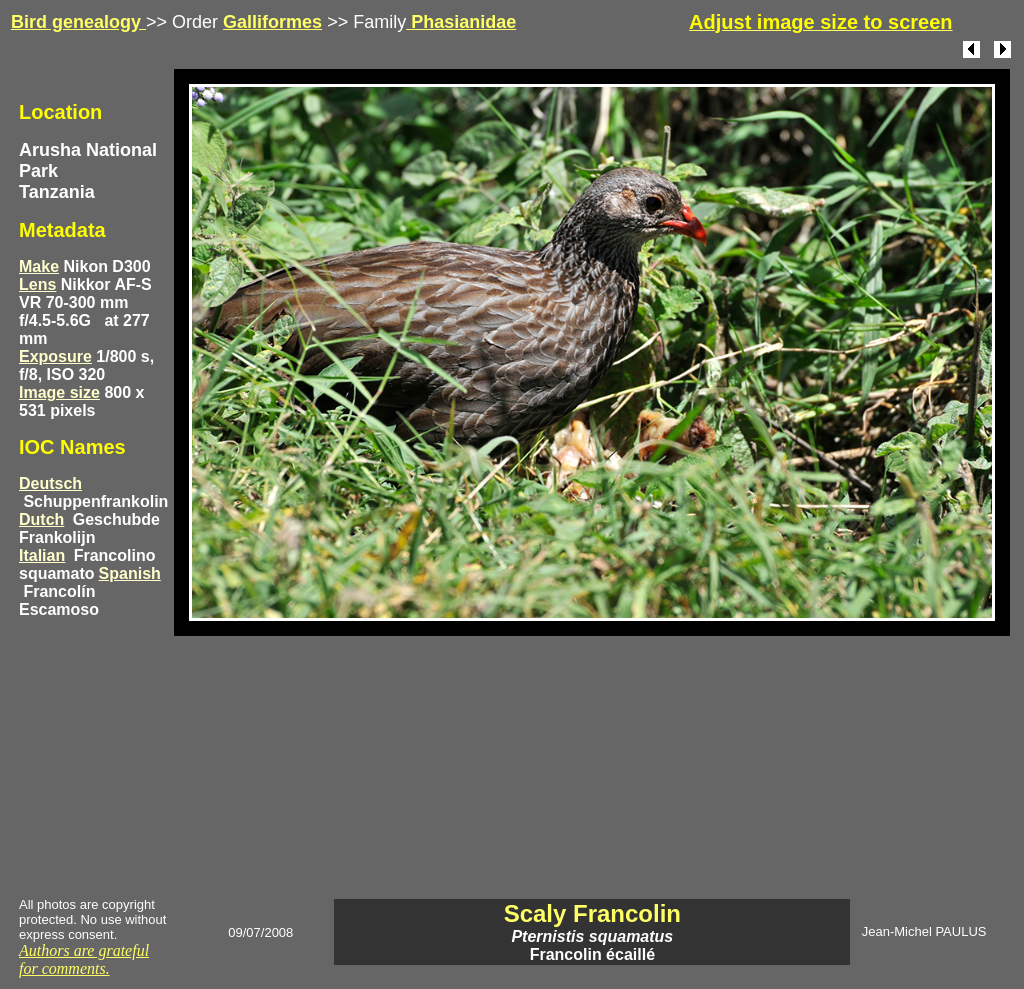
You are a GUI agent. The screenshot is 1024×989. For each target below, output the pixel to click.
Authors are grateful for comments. (84, 959)
